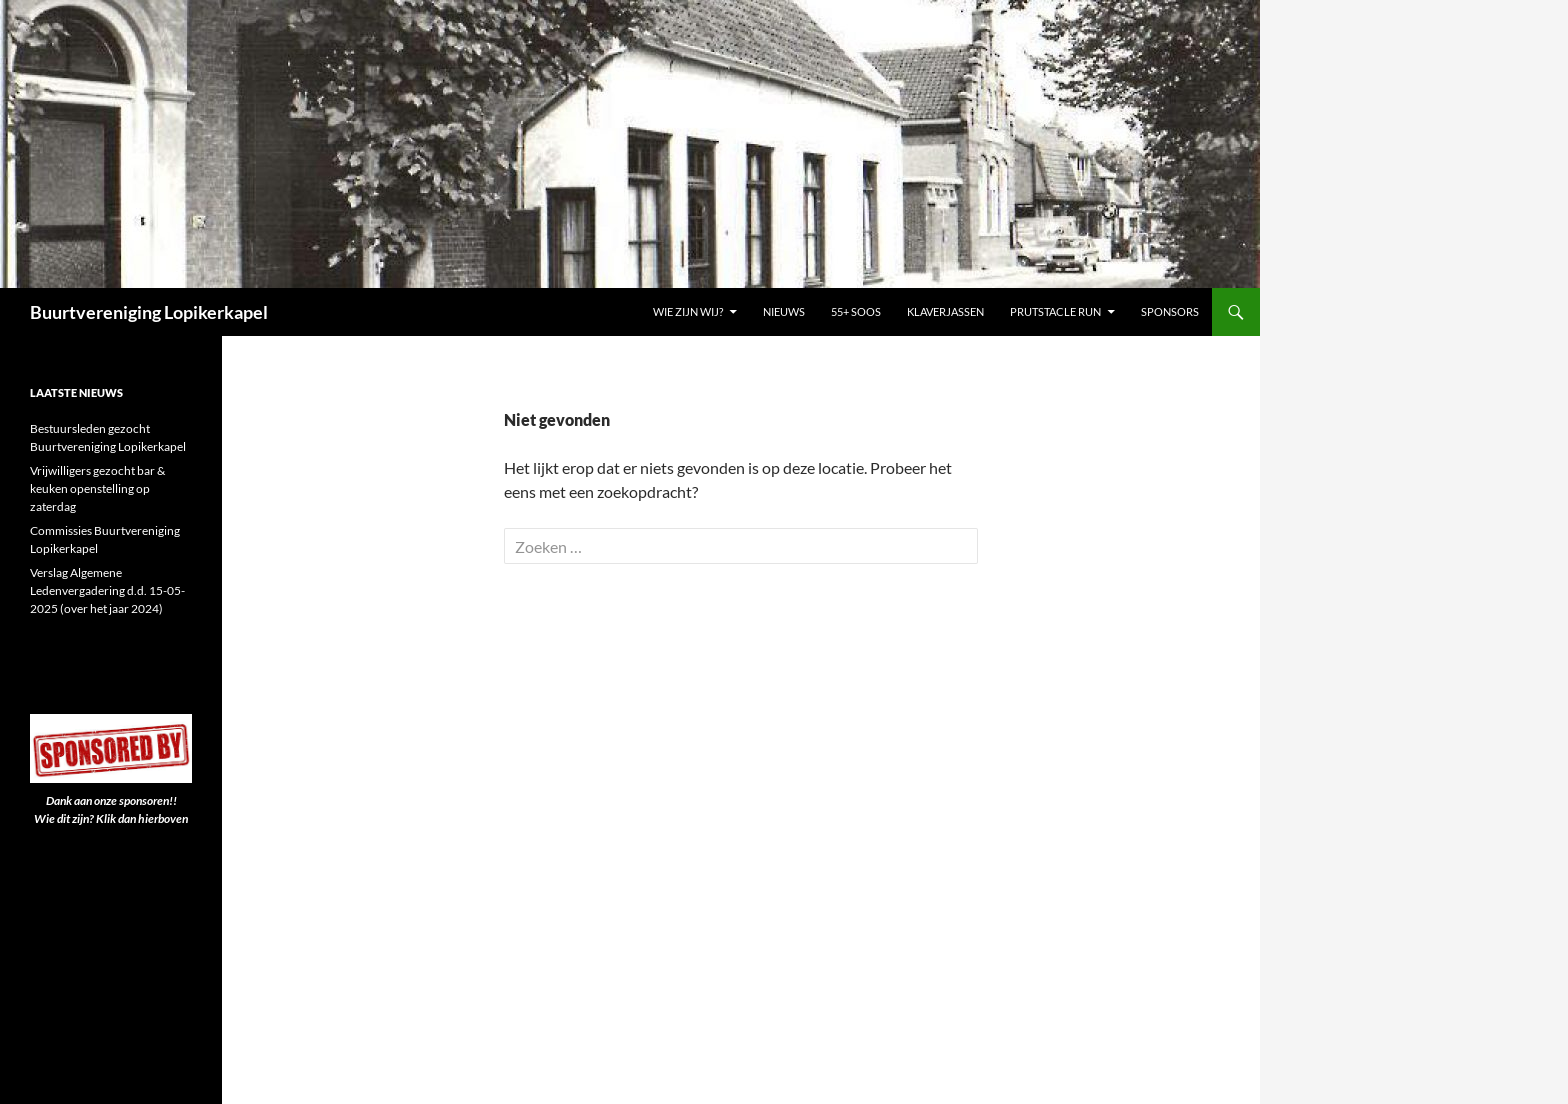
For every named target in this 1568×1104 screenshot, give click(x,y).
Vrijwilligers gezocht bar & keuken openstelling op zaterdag (97, 488)
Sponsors (1170, 311)
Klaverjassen (945, 311)
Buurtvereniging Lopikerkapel (149, 312)
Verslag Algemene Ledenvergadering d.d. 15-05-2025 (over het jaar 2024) (107, 590)
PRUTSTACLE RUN (1055, 311)
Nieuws (784, 311)
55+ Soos (856, 311)
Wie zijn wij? (688, 311)
